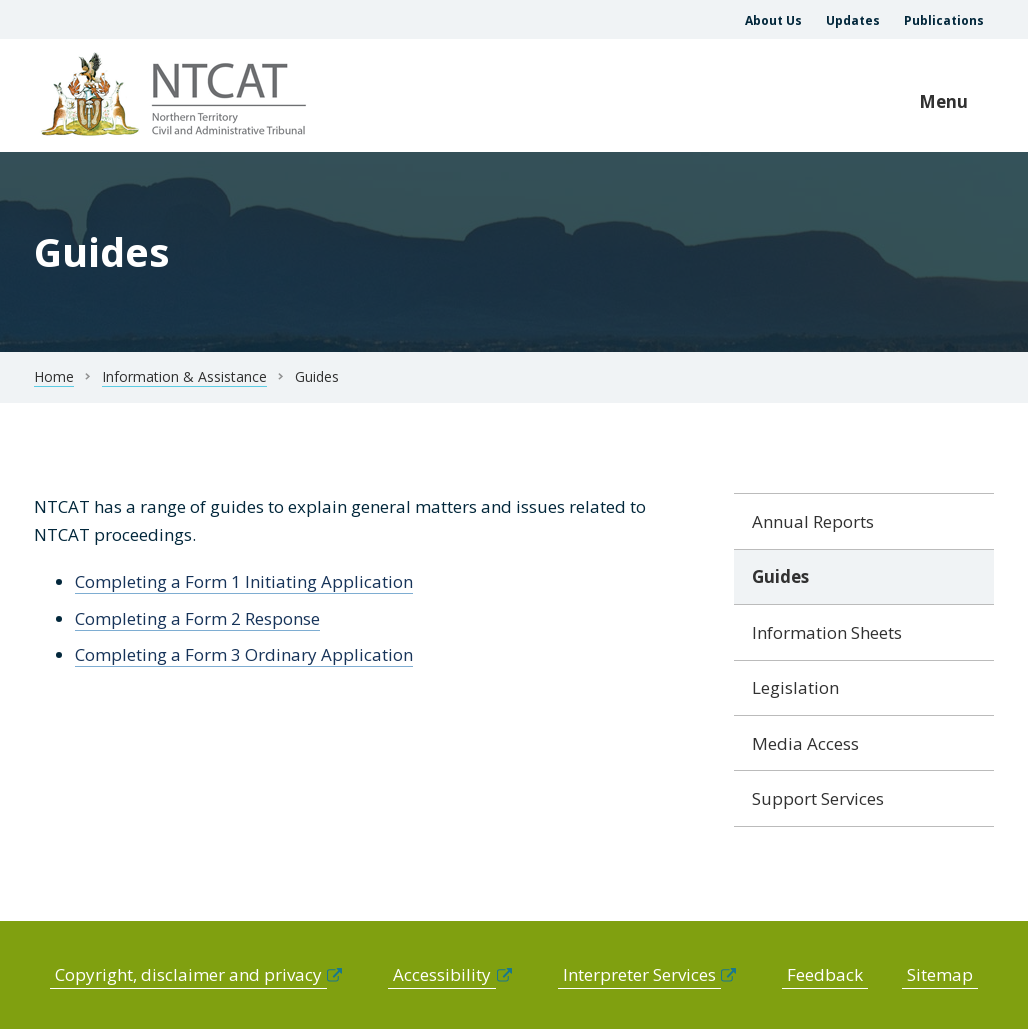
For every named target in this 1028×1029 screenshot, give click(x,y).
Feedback (825, 974)
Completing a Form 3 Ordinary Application (244, 654)
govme (176, 95)
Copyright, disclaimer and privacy (188, 974)
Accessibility (442, 974)
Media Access (805, 743)
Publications (944, 20)
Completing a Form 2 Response (197, 618)
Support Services (818, 798)
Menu (943, 101)
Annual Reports (813, 521)
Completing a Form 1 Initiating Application (244, 581)
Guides (780, 576)
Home (54, 376)
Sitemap (940, 974)
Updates (853, 20)
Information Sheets (827, 632)
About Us (773, 20)
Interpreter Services (639, 974)
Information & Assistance (184, 376)
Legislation (795, 687)
